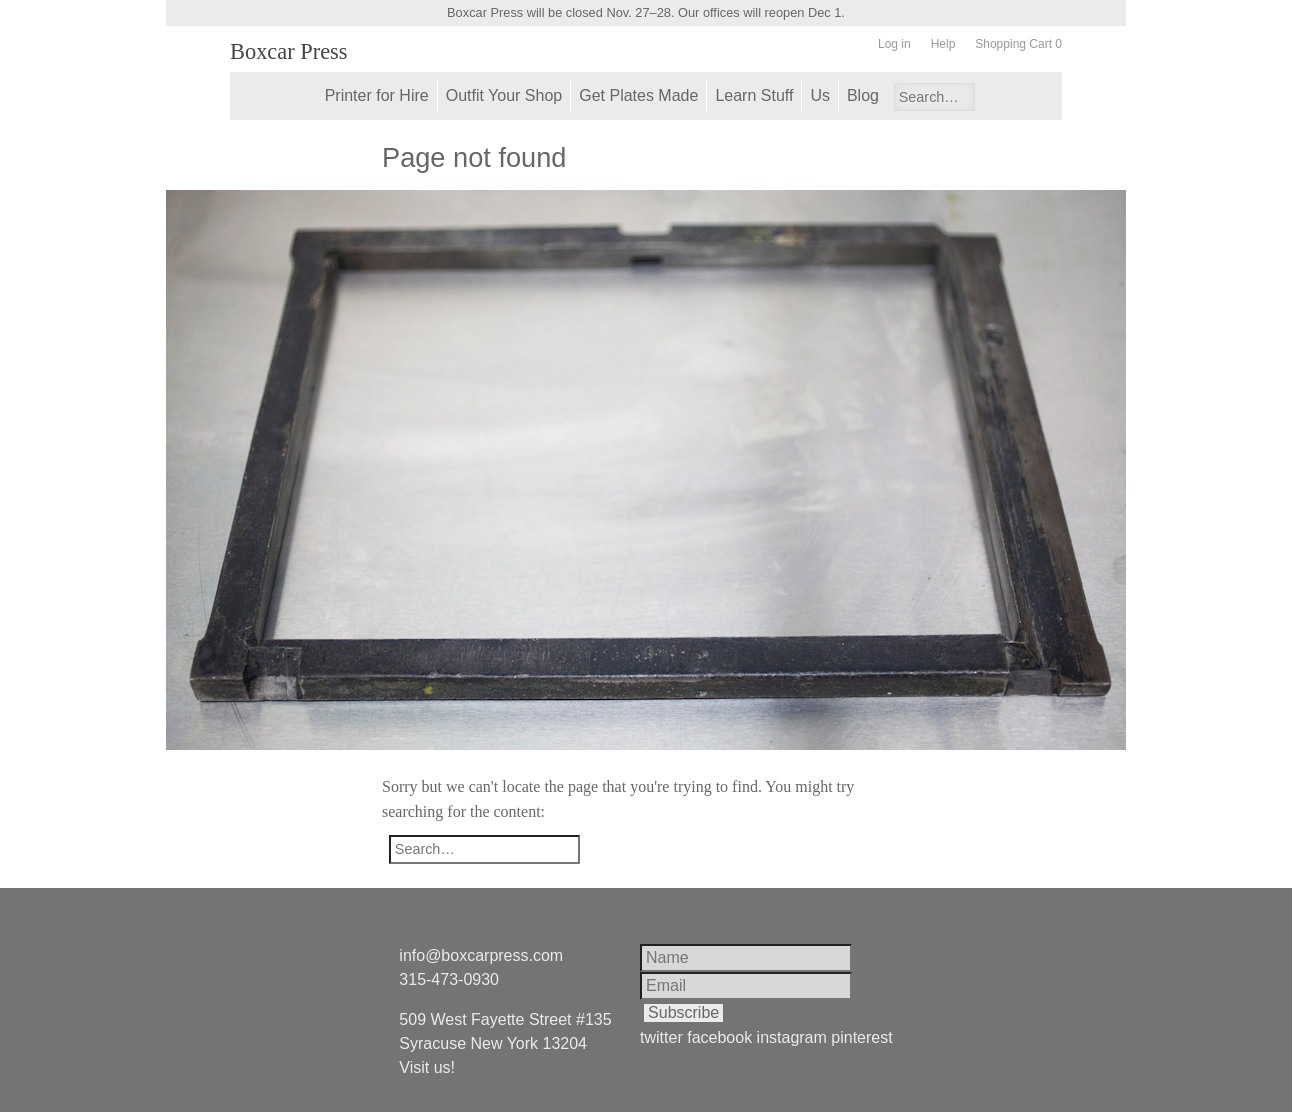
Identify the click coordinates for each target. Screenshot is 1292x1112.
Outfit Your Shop (504, 95)
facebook (719, 1037)
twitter (661, 1037)
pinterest (861, 1037)
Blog (863, 95)
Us (820, 95)
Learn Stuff (754, 95)
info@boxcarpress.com (481, 955)
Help (943, 44)
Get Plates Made (638, 95)
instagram (792, 1037)
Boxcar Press (289, 51)
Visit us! (427, 1067)
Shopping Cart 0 (1018, 44)
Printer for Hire (377, 95)
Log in (894, 44)
